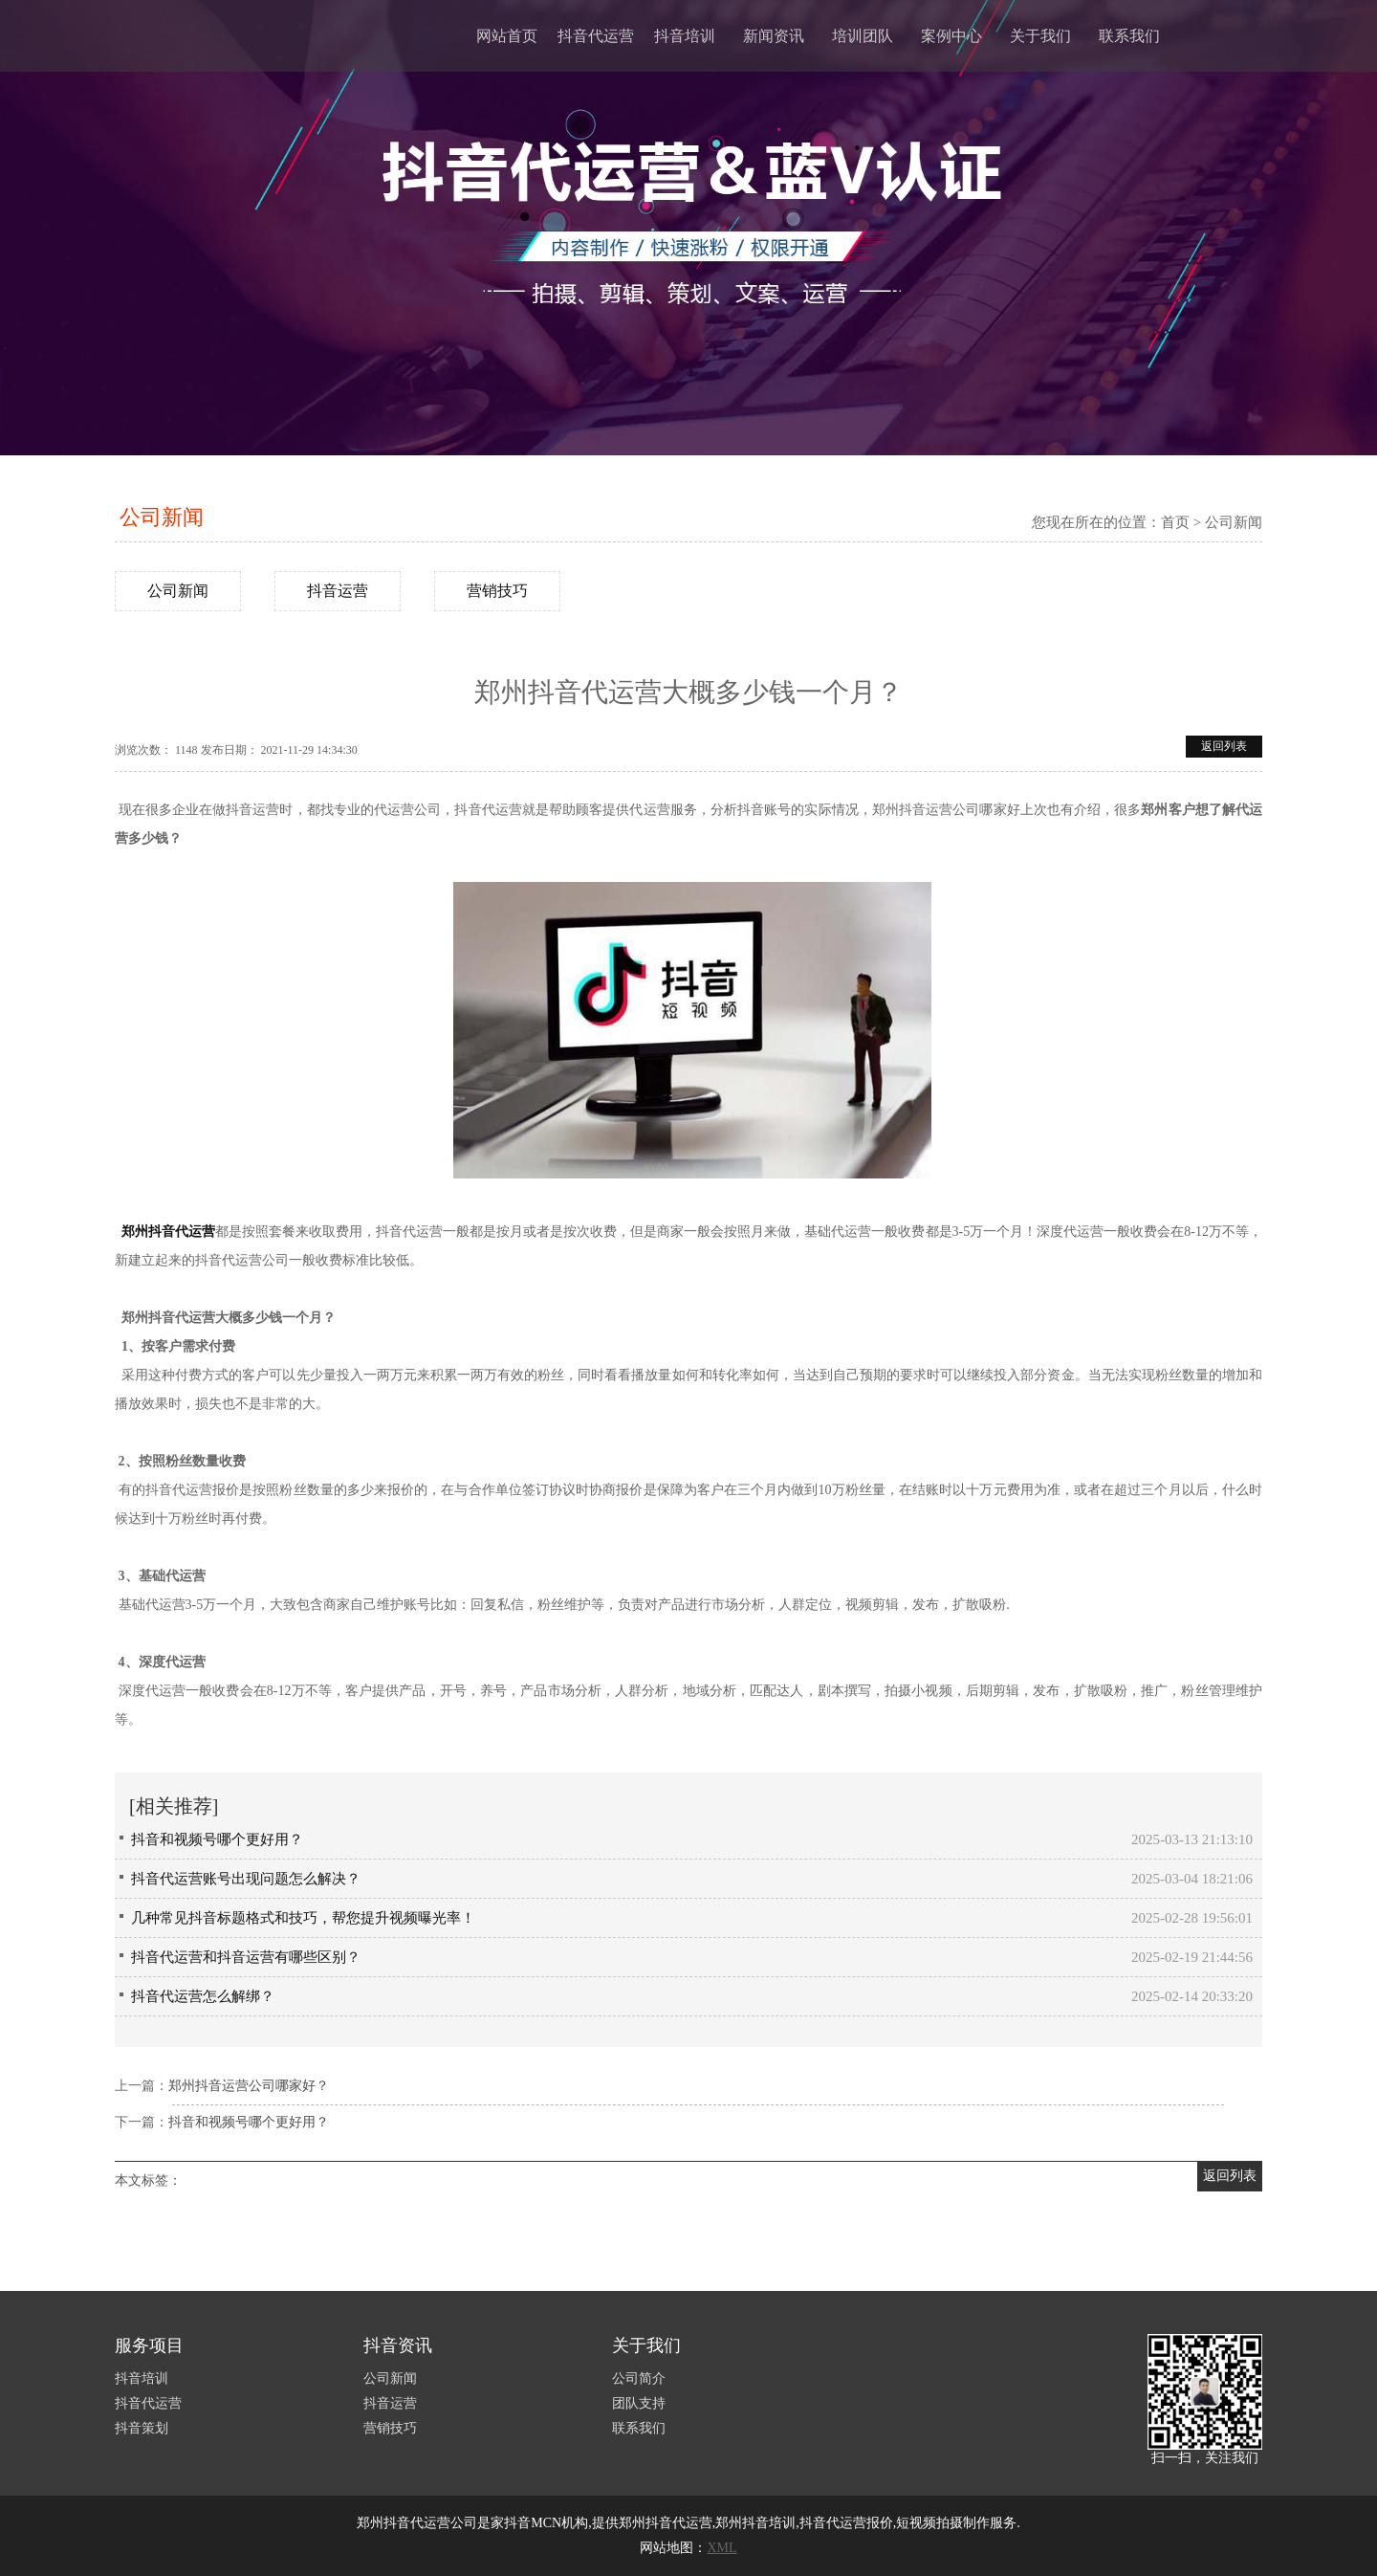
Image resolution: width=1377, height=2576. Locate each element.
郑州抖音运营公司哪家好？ (248, 2086)
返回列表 (1224, 746)
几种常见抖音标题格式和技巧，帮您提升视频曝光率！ (303, 1918)
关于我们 (1040, 36)
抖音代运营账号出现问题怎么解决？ (246, 1878)
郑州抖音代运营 (168, 1231)
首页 (1175, 522)
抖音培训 (684, 36)
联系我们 (1129, 36)
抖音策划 (141, 2428)
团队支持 (639, 2403)
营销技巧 (497, 591)
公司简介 (639, 2378)
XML (721, 2548)
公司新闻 (162, 517)
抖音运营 (337, 591)
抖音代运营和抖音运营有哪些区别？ (246, 1957)
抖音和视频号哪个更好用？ (217, 1839)
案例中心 (951, 36)
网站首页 (506, 36)
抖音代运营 (595, 36)
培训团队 (862, 36)
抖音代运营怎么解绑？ (202, 1996)
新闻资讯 (773, 36)
